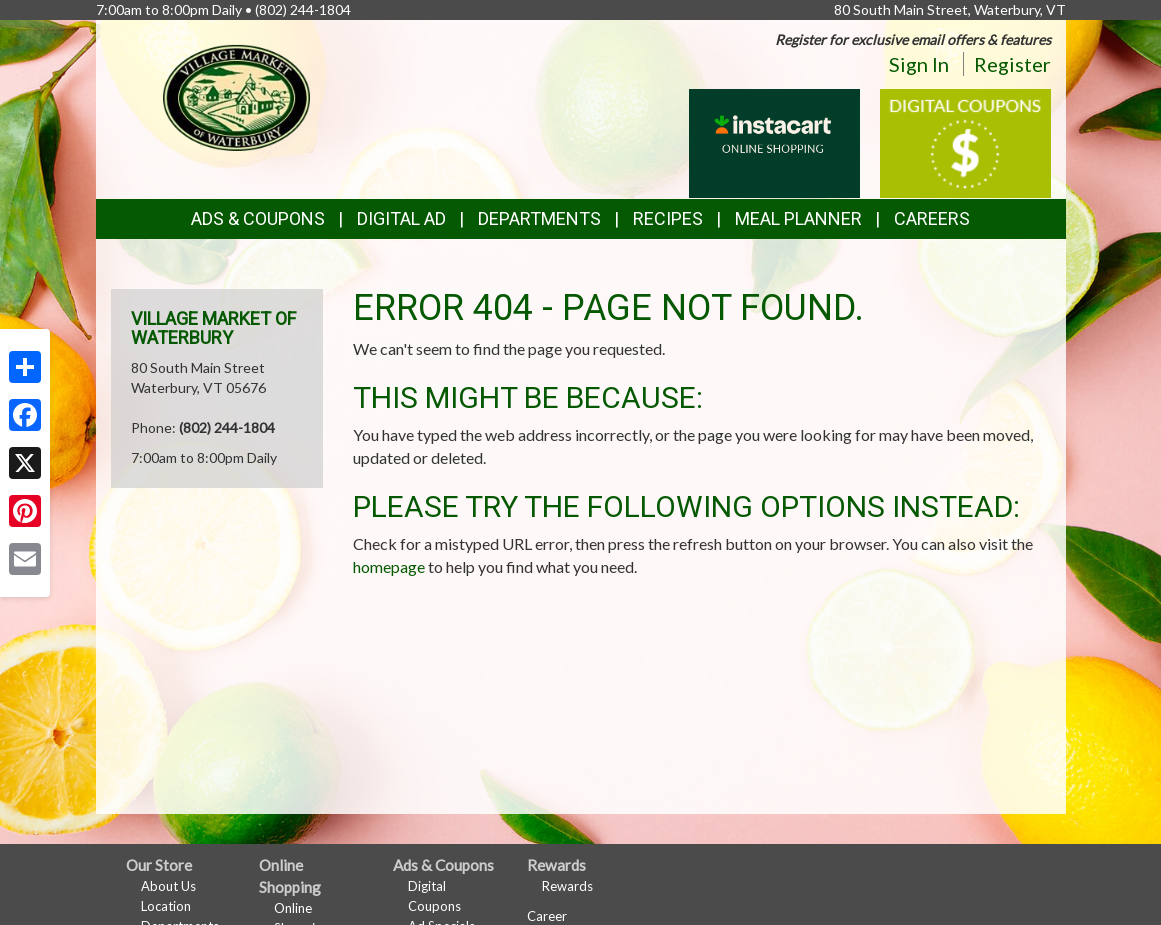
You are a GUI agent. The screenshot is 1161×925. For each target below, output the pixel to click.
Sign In (919, 64)
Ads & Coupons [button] (258, 218)
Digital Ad (401, 218)
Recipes (668, 218)
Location (166, 906)
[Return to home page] (236, 95)
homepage (389, 566)
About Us (168, 886)
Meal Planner (798, 218)
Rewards (567, 886)
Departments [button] (539, 218)
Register (1012, 64)
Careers (932, 218)
